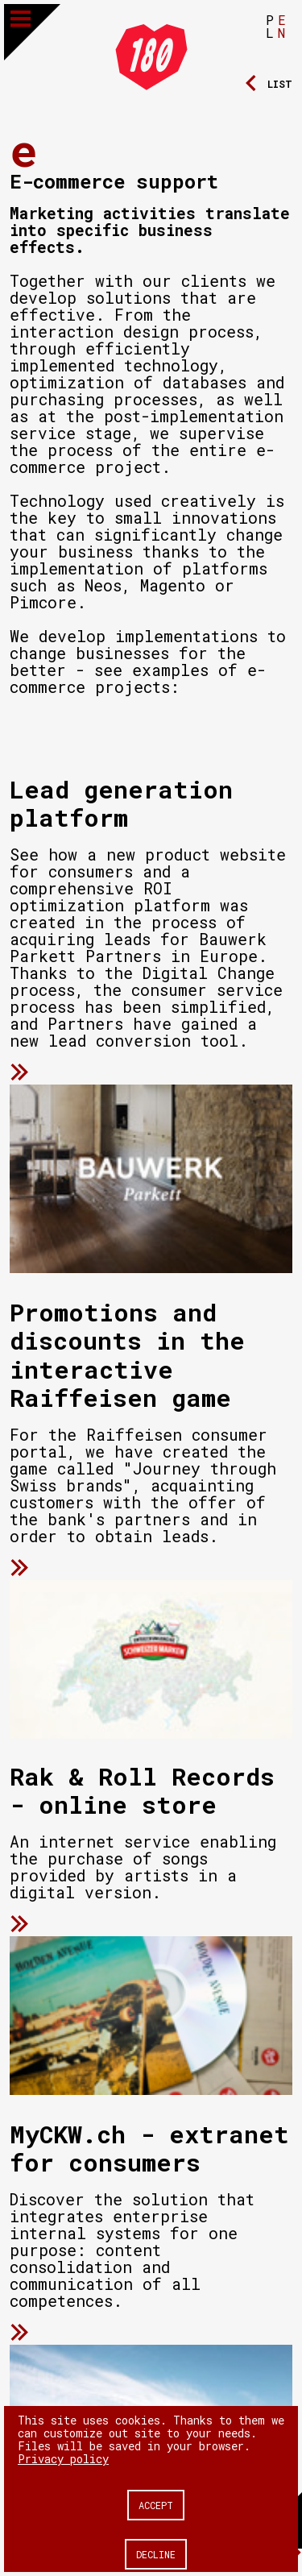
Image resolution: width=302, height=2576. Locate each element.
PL (270, 26)
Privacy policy (63, 2458)
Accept (156, 2505)
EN (282, 26)
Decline (156, 2554)
